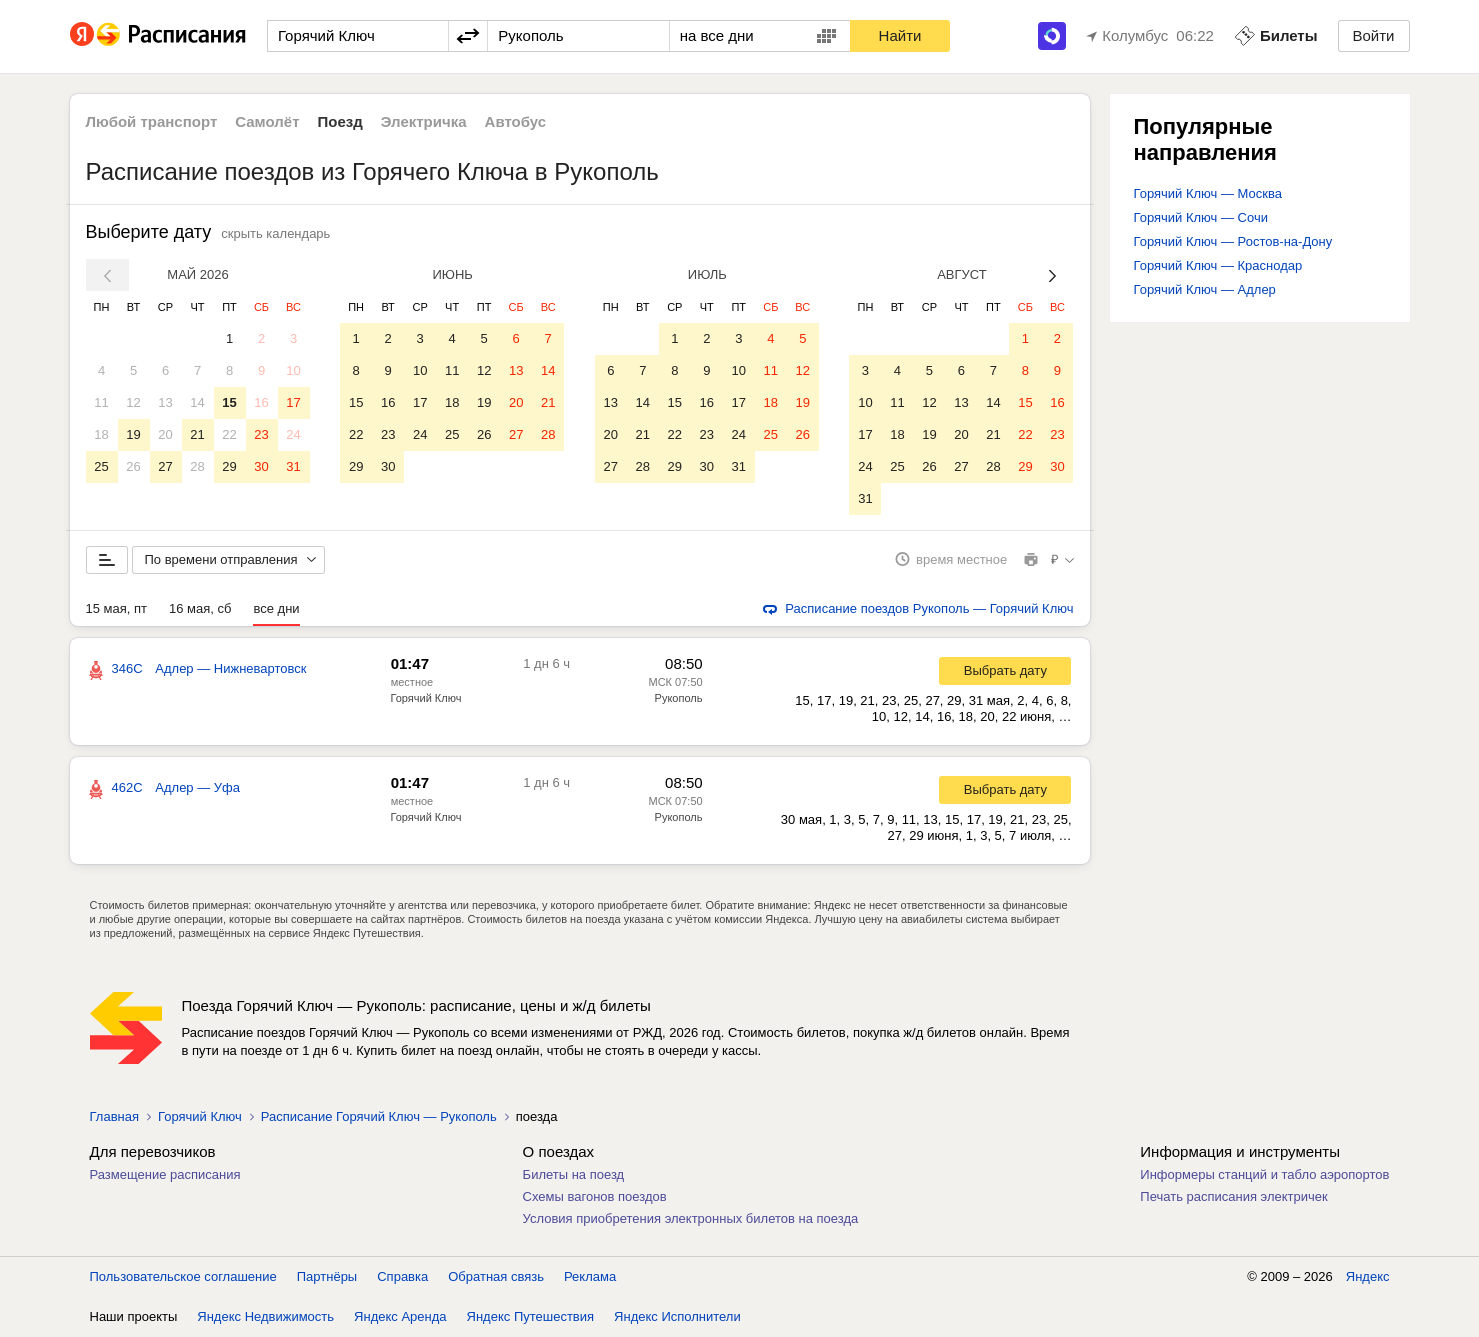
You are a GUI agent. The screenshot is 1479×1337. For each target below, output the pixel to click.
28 (197, 466)
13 (165, 402)
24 (293, 434)
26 (133, 466)
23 (261, 434)
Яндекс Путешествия (531, 1316)
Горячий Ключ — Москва (1208, 193)
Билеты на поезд (574, 1174)
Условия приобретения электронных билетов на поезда (691, 1218)
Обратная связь (496, 1276)
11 (101, 402)
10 (293, 370)
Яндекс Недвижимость (265, 1316)
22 (229, 434)
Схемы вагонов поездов (595, 1196)
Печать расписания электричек (1233, 1196)
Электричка (424, 121)
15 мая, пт (117, 608)
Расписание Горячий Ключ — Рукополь (379, 1116)
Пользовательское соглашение (183, 1276)
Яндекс (1368, 1276)
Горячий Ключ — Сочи (1201, 217)
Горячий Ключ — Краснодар (1218, 265)
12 (133, 402)
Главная (114, 1116)
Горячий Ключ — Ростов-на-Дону (1233, 241)
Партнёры (327, 1276)
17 (293, 402)
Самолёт (267, 121)
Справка (402, 1276)
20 (165, 434)
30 (261, 466)
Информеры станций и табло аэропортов (1264, 1174)
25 (101, 466)
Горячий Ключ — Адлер (1205, 289)
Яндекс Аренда (400, 1316)
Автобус (516, 121)
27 (165, 466)
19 (133, 434)
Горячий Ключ (426, 698)
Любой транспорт (152, 121)
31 (293, 466)
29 (229, 466)
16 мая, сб (200, 608)
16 (261, 402)
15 (229, 402)
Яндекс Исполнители (677, 1316)
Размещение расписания (165, 1174)
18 (101, 434)
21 (197, 434)
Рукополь (679, 698)
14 (197, 402)
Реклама (590, 1276)
